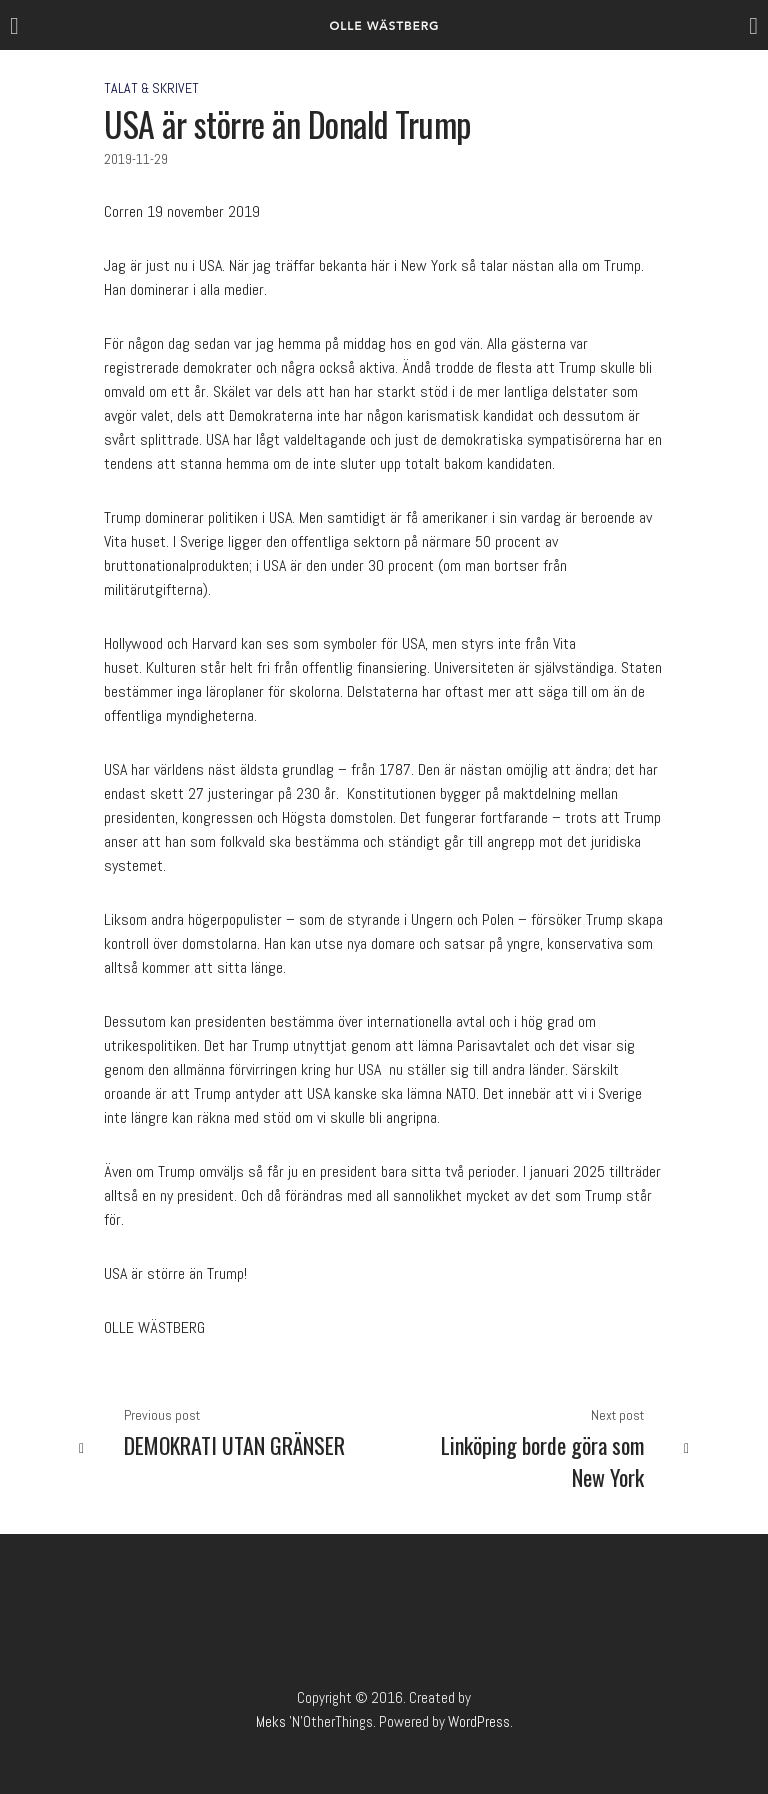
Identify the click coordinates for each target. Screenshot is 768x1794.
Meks (271, 1721)
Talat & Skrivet (151, 88)
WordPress (479, 1721)
